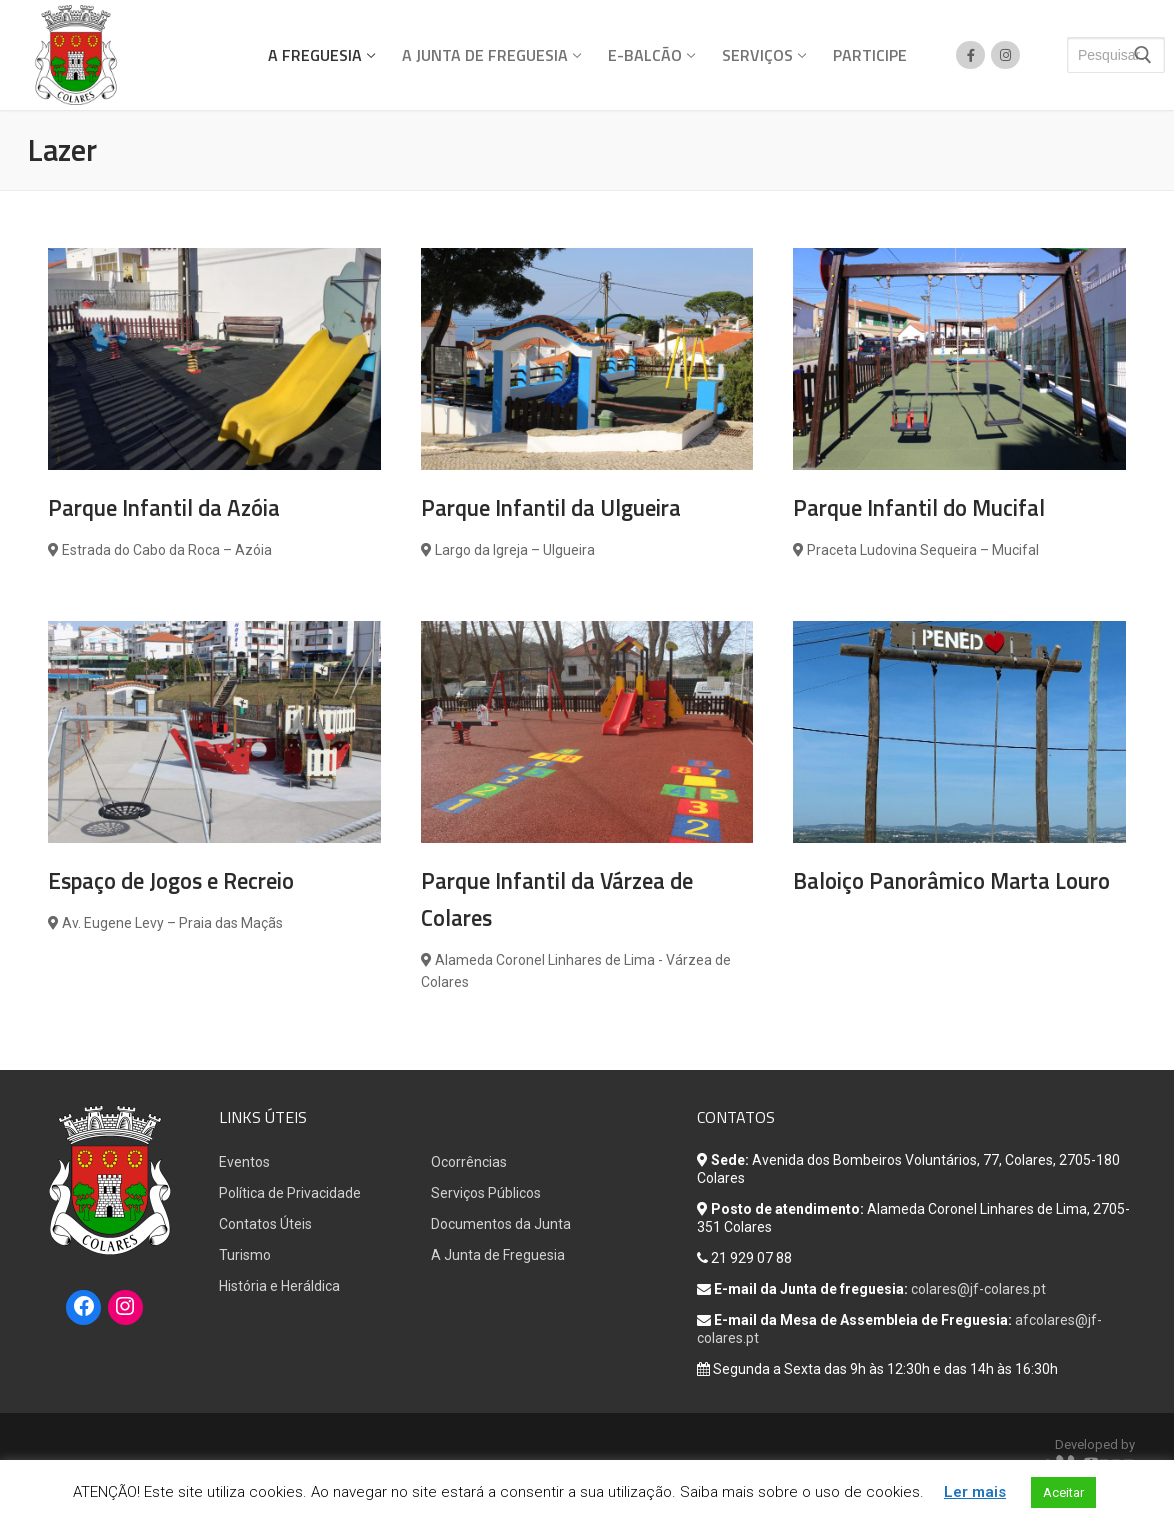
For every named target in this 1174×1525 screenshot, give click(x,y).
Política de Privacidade (290, 1193)
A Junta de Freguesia (498, 1255)
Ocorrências (469, 1162)
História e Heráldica (279, 1286)
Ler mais (975, 1492)
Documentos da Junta (501, 1224)
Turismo (245, 1255)
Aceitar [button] (1063, 1492)
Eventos (244, 1162)
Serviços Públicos (486, 1193)
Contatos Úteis (265, 1224)
